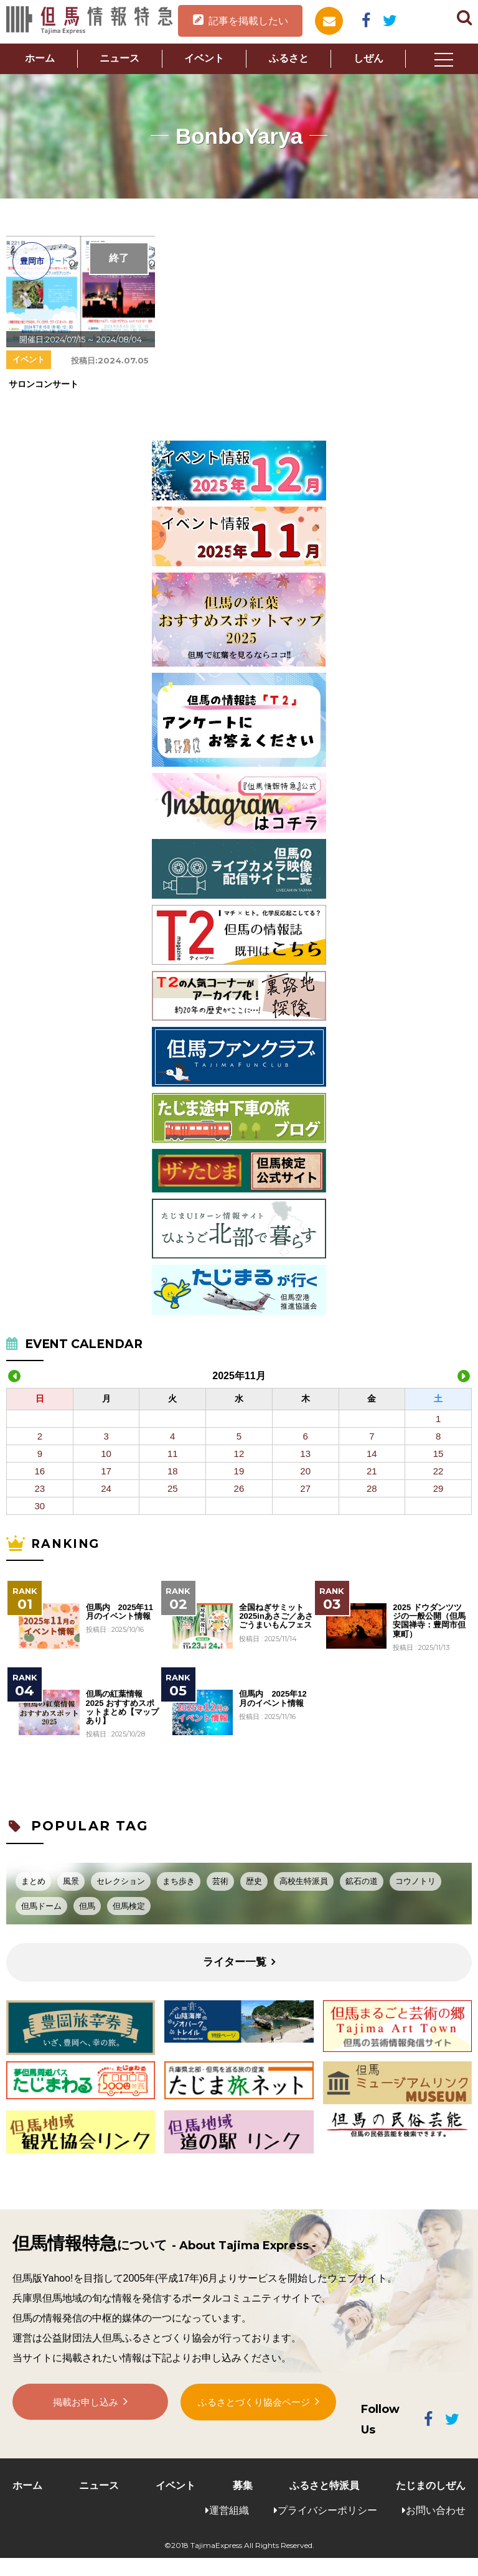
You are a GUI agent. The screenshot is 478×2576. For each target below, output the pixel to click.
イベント (204, 58)
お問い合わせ (436, 2510)
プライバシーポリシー (327, 2510)
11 (172, 1453)
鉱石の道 (361, 1881)
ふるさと (289, 58)
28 (372, 1488)
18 (172, 1471)
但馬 (87, 1906)
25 (172, 1488)
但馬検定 (129, 1906)
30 (40, 1506)
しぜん (368, 58)
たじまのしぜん (431, 2485)
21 (372, 1471)
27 (305, 1488)
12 (239, 1453)
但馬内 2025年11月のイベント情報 (119, 1612)
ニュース (119, 58)
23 (40, 1488)
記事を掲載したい (248, 21)
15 (438, 1453)
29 (438, 1488)
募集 (243, 2485)
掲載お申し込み (86, 2405)
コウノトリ (415, 1881)
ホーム (40, 58)
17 (106, 1471)
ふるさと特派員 (324, 2485)
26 (239, 1488)
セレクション (120, 1881)
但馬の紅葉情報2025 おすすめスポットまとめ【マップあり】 (122, 1707)
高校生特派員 (303, 1881)
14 (372, 1453)
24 (106, 1488)
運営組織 (229, 2510)
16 (40, 1471)
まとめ (33, 1881)
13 (305, 1453)
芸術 (220, 1881)
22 (438, 1471)
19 (239, 1471)
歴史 (254, 1881)
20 (305, 1471)
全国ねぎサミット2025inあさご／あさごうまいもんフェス (275, 1616)
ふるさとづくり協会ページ (254, 2405)
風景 (71, 1881)
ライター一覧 (234, 1962)
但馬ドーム (41, 1906)
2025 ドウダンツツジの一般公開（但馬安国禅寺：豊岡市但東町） (429, 1621)
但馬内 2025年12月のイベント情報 (272, 1698)
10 (106, 1453)
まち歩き (178, 1881)
